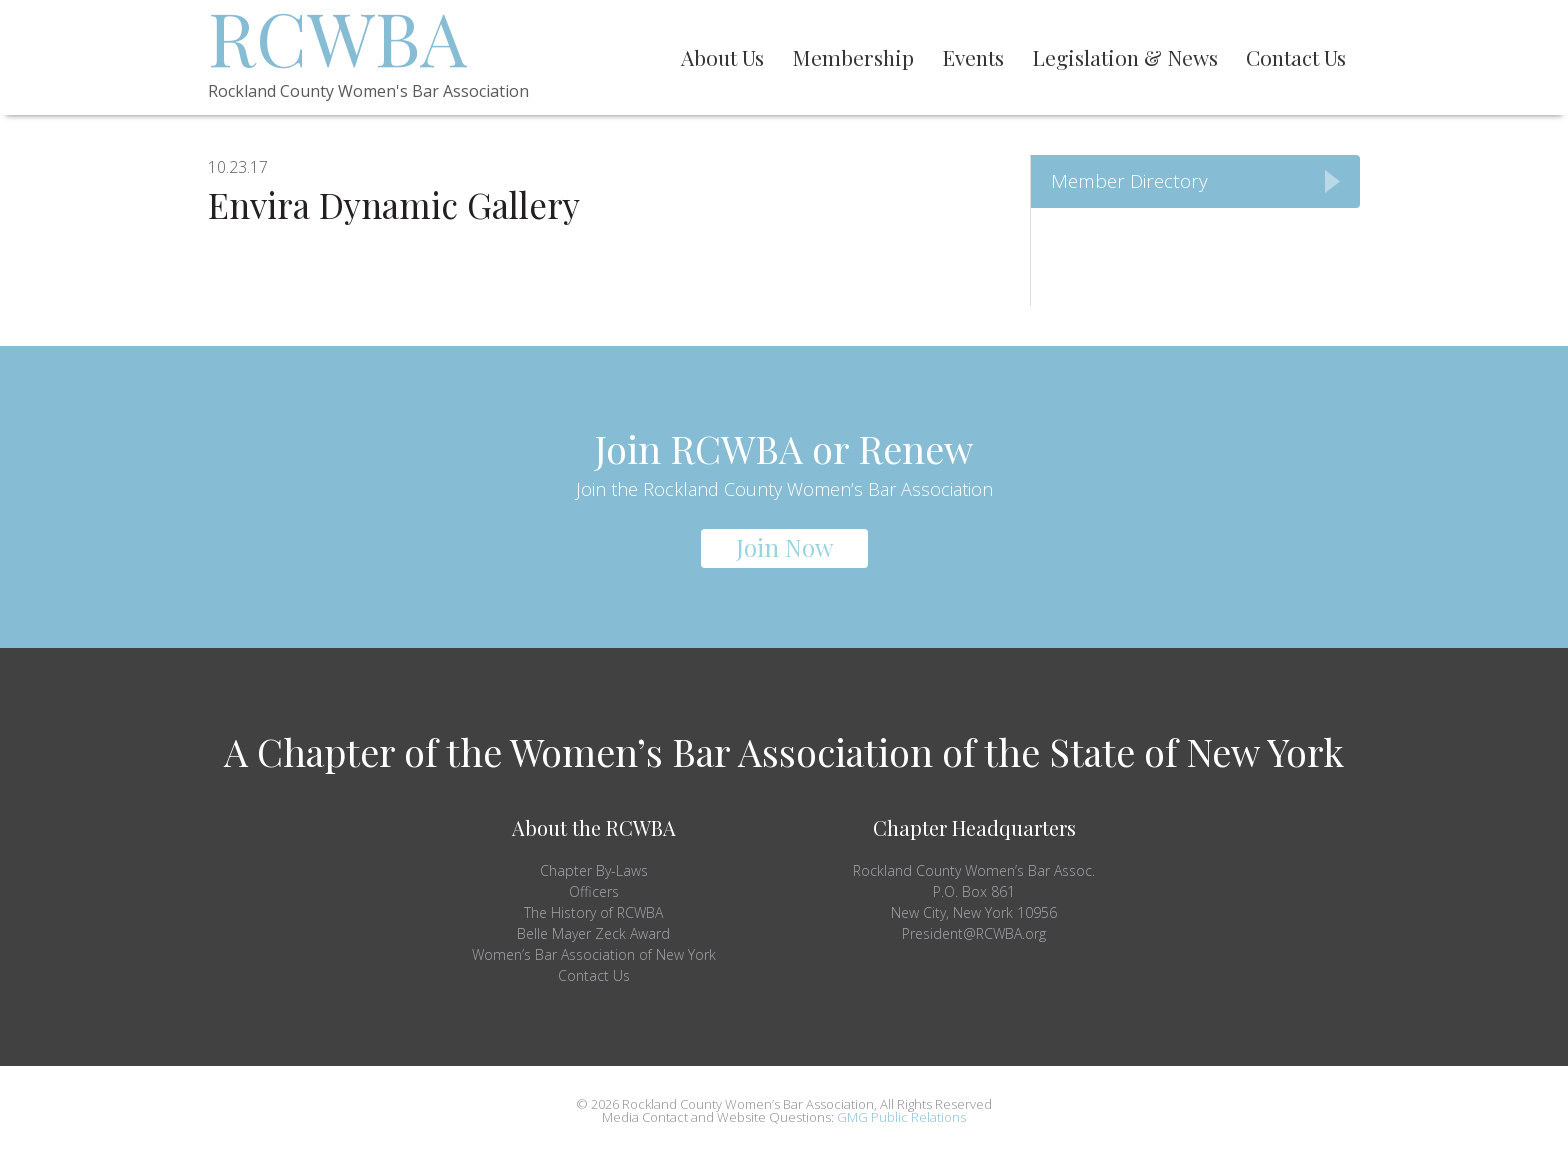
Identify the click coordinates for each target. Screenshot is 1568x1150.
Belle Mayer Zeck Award (593, 933)
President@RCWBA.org (974, 933)
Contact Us (594, 975)
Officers (594, 891)
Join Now (784, 547)
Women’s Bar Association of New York (594, 954)
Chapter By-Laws (594, 870)
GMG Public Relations (901, 1117)
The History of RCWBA (593, 912)
